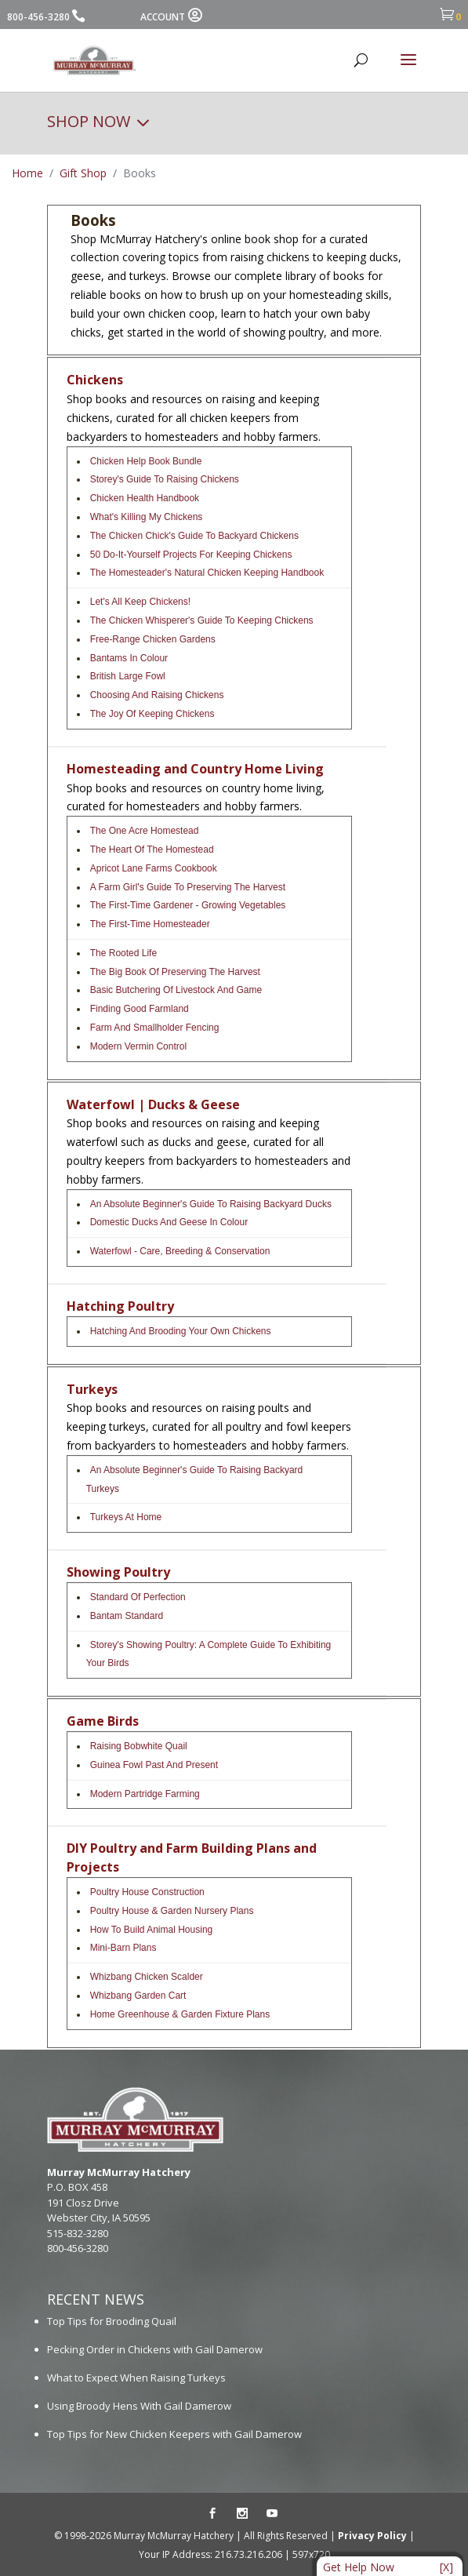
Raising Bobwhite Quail (138, 1746)
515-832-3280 (77, 2233)
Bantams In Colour (129, 658)
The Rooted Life (123, 953)
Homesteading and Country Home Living (195, 768)
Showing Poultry (118, 1572)
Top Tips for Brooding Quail (111, 2321)
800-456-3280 (38, 17)
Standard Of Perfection (138, 1597)
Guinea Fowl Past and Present (154, 1764)
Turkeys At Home (126, 1517)
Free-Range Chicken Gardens (153, 639)
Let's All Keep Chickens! (140, 601)
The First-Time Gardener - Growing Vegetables (188, 905)
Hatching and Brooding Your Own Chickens (180, 1331)
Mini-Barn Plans (123, 1947)
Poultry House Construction (147, 1892)
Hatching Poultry (120, 1306)
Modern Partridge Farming (145, 1793)
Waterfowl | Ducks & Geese (153, 1104)
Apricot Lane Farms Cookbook (153, 868)
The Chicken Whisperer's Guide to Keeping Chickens (202, 620)
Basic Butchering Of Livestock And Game (176, 989)
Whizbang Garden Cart (138, 1995)
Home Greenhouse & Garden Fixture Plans (180, 2014)
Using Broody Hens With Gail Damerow (139, 2406)
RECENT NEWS (95, 2299)
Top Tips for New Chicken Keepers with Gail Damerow (174, 2434)
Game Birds (103, 1721)
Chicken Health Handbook (144, 498)
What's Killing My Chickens (146, 516)
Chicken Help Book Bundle (146, 461)
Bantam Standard (126, 1615)
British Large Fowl (127, 676)
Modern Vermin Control (138, 1046)
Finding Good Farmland (139, 1008)
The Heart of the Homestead (152, 849)
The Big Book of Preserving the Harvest (175, 971)
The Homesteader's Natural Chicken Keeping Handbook (207, 572)
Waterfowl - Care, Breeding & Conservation (180, 1251)
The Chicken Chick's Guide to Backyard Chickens (194, 535)
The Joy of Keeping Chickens (152, 713)
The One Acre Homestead (144, 830)
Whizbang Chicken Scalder (146, 1976)
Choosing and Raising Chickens (157, 694)
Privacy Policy (372, 2535)
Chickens (95, 379)
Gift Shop (83, 173)
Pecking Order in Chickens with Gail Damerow (155, 2349)
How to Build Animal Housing (151, 1929)
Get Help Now (358, 2567)
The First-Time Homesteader (150, 924)
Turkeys (92, 1389)
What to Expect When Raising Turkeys (136, 2377)
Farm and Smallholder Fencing (154, 1027)
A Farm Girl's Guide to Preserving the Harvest (187, 887)
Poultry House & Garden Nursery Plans (172, 1910)
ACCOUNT (170, 17)
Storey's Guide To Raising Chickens (164, 479)
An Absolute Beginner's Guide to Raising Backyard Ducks (211, 1204)
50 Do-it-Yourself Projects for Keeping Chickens (191, 554)
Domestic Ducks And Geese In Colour (169, 1222)
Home (27, 173)
